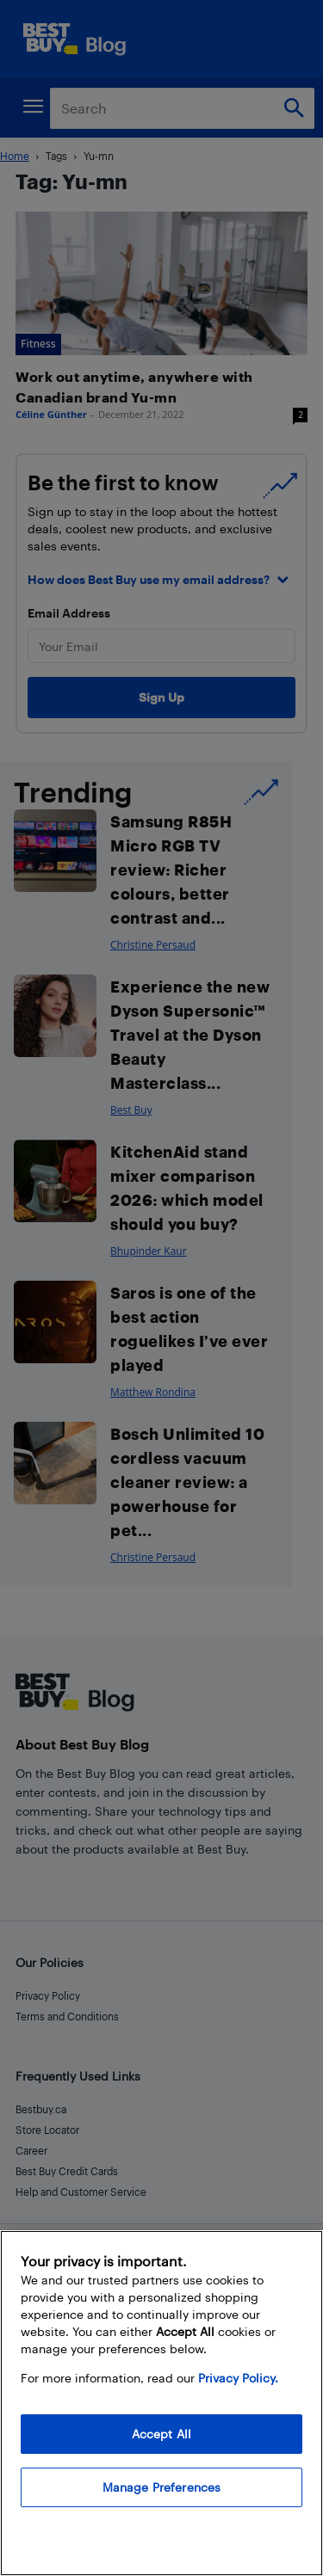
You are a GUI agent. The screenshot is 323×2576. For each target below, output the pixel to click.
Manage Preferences (161, 2487)
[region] (161, 2403)
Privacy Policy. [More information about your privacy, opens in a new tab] (238, 2377)
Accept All (161, 2433)
